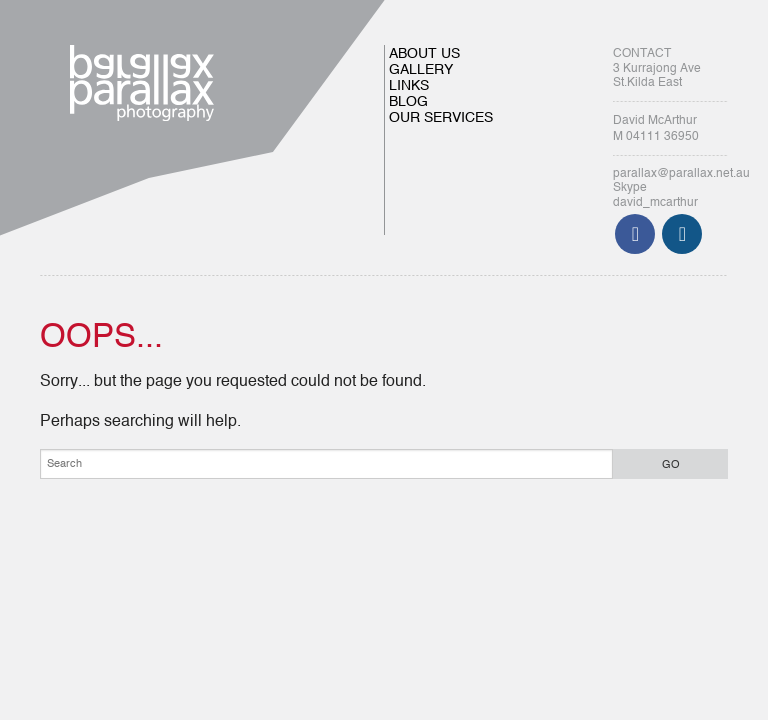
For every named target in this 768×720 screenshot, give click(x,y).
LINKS (409, 86)
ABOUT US (424, 54)
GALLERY (421, 70)
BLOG (408, 102)
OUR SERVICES (441, 118)
